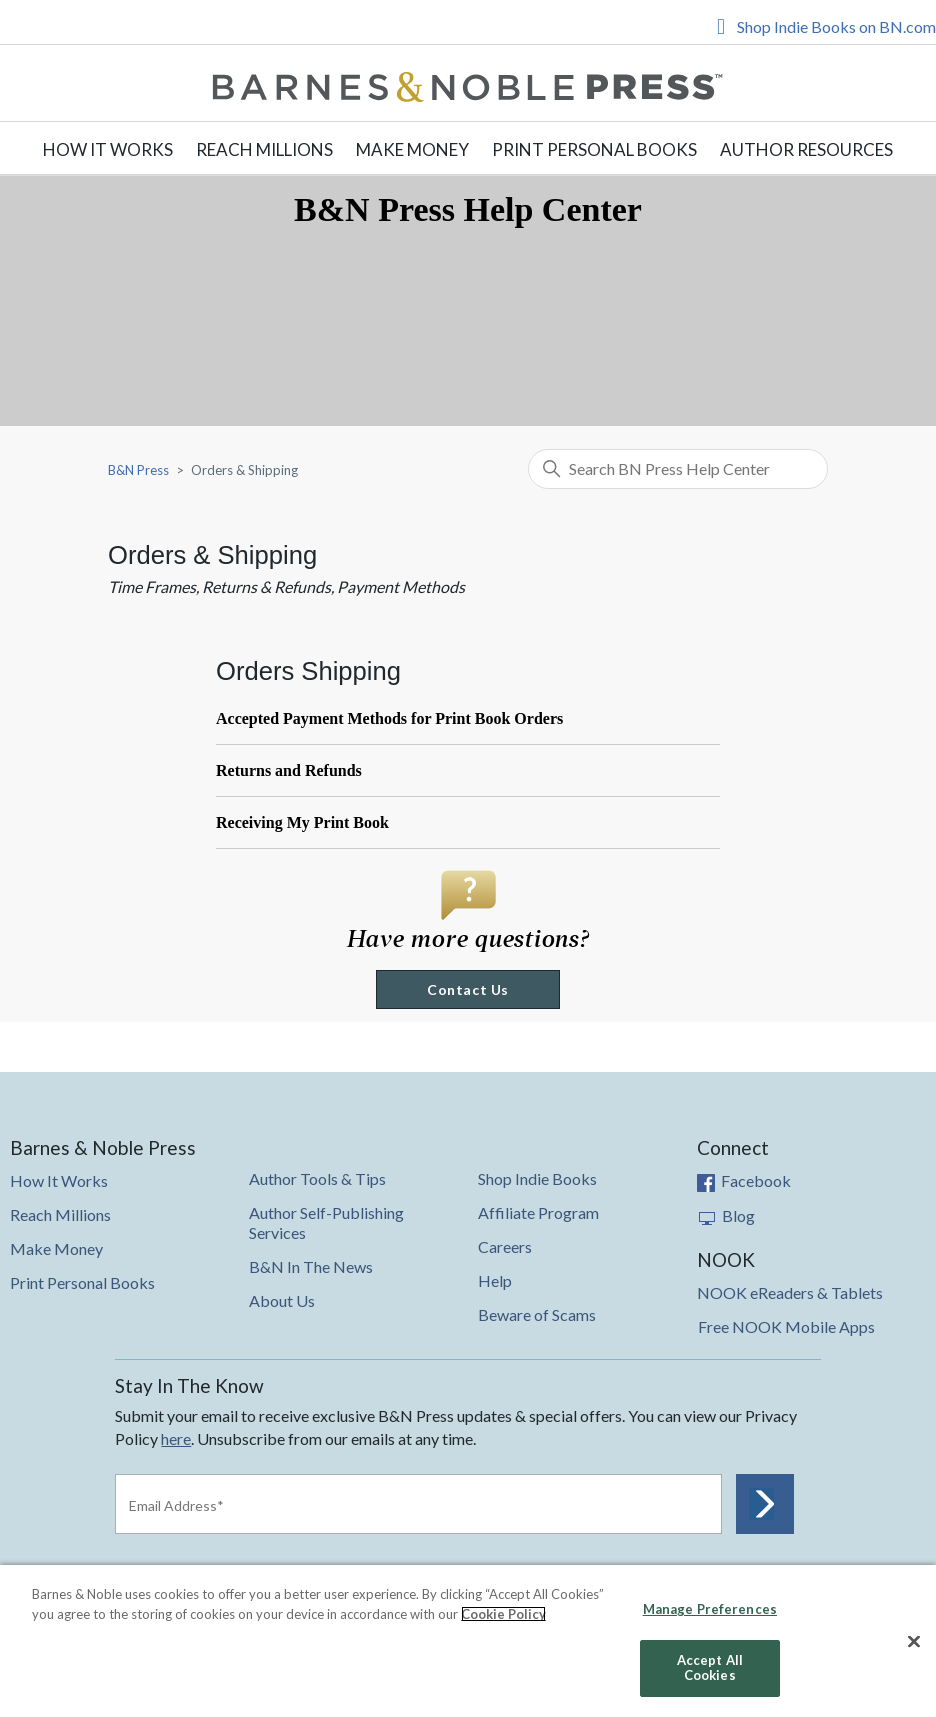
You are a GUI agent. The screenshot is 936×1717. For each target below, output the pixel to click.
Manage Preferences (710, 1609)
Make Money (412, 149)
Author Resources (806, 149)
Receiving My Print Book (302, 822)
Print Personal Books (594, 149)
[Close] (914, 1642)
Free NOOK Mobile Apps (786, 1326)
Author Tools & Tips (317, 1178)
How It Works (108, 149)
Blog (726, 1215)
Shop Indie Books (537, 1178)
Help (495, 1280)
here (176, 1438)
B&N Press (138, 470)
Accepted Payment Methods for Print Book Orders (389, 718)
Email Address (176, 1505)
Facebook (744, 1180)
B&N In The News (311, 1266)
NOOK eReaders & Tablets (790, 1292)
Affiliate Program (538, 1212)
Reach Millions (264, 149)
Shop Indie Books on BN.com (836, 26)
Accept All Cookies (710, 1668)
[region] (468, 1641)
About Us (282, 1300)
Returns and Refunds (289, 770)
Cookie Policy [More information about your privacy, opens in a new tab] (503, 1614)
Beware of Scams (537, 1314)
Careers (505, 1246)
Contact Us (467, 989)
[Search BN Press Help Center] (678, 469)
